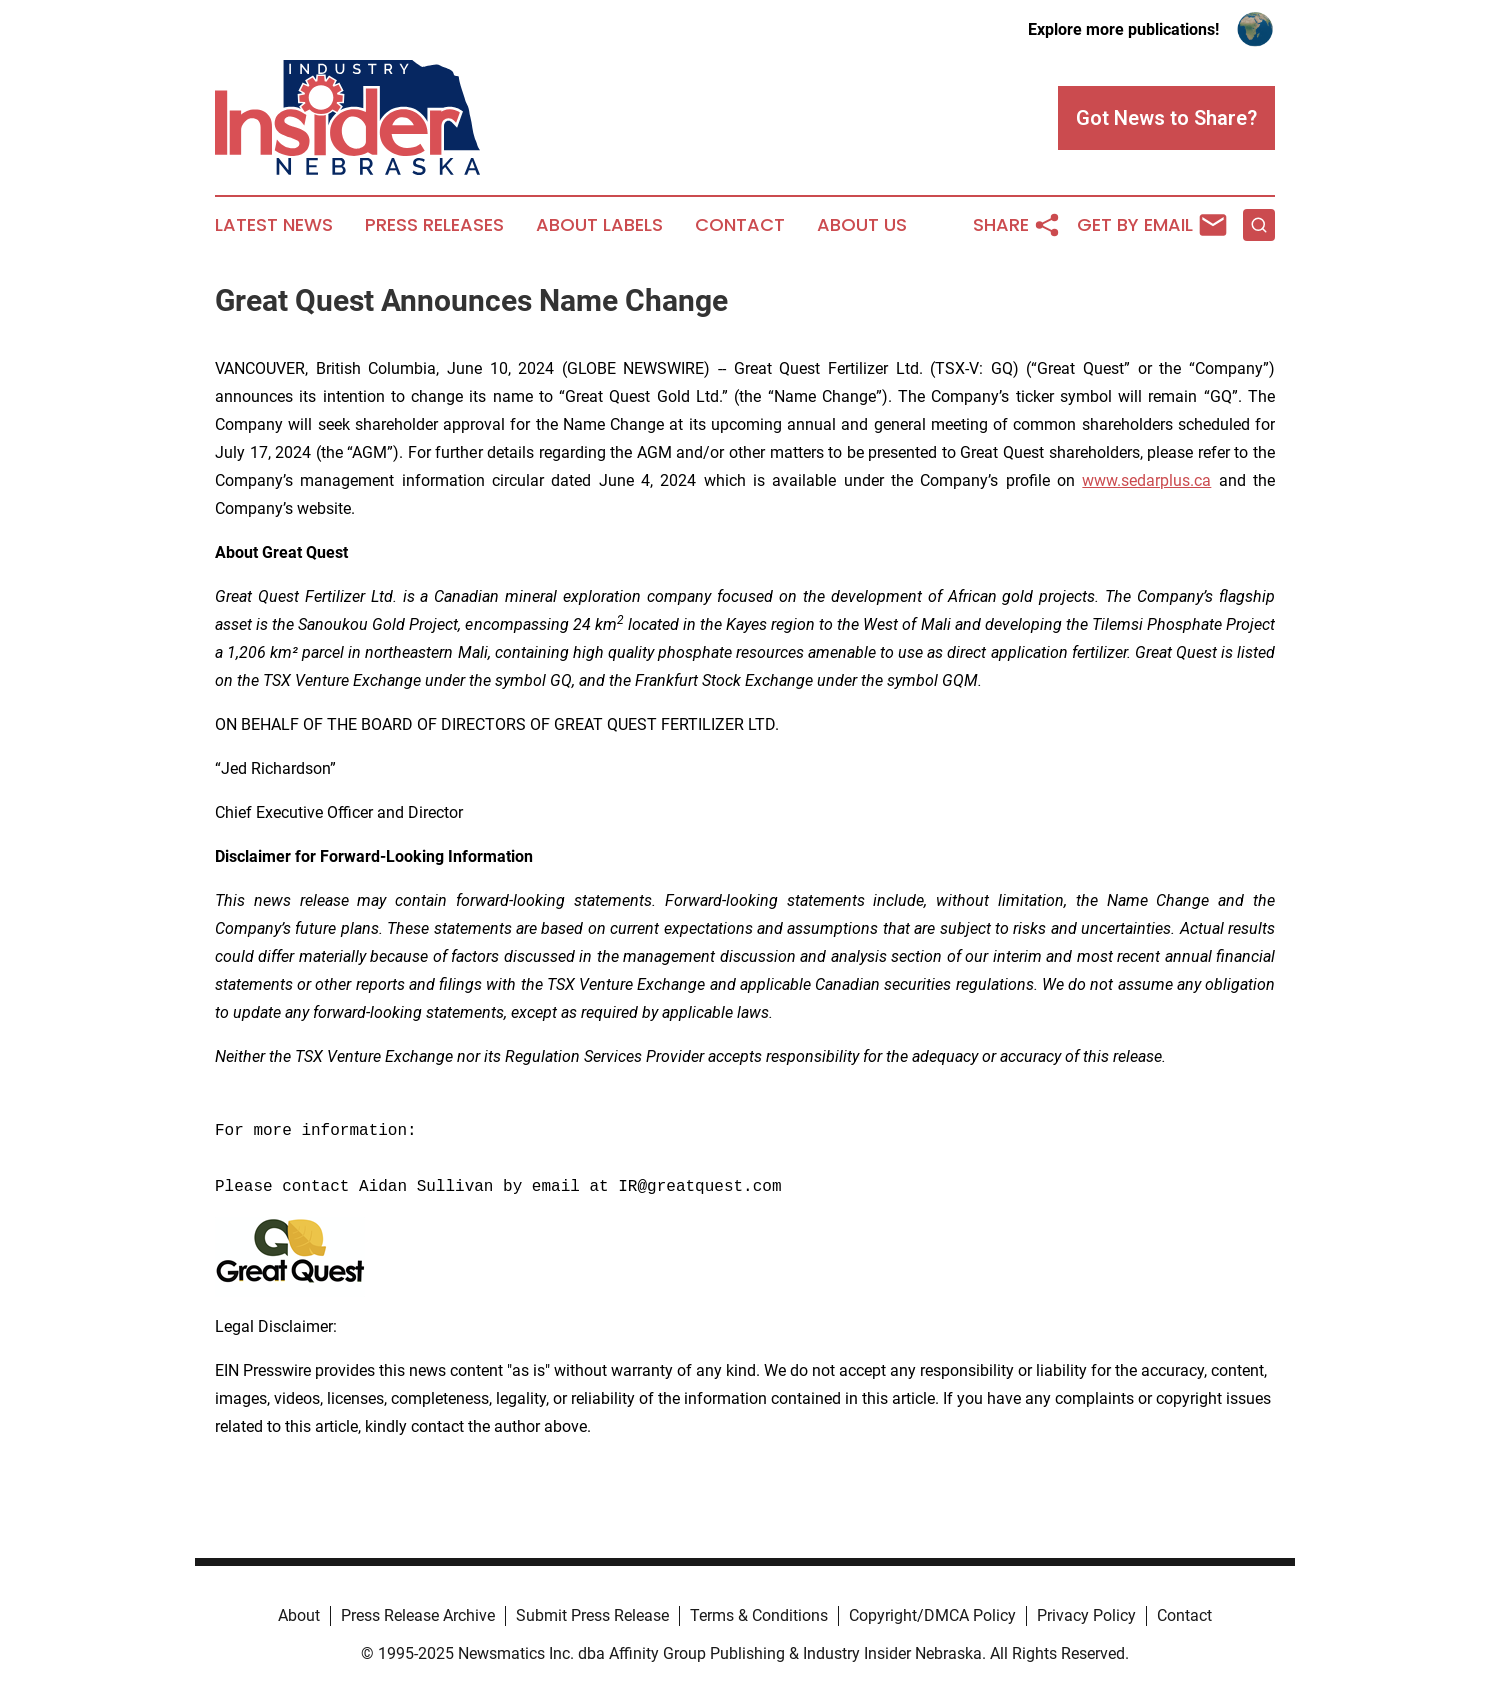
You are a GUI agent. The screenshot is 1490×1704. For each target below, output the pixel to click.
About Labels (599, 225)
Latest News (274, 225)
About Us (862, 225)
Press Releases (434, 225)
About (299, 1615)
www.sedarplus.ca (1146, 480)
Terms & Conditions (759, 1615)
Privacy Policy (1086, 1615)
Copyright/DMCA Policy (932, 1615)
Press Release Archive (418, 1615)
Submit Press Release (592, 1615)
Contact (740, 225)
